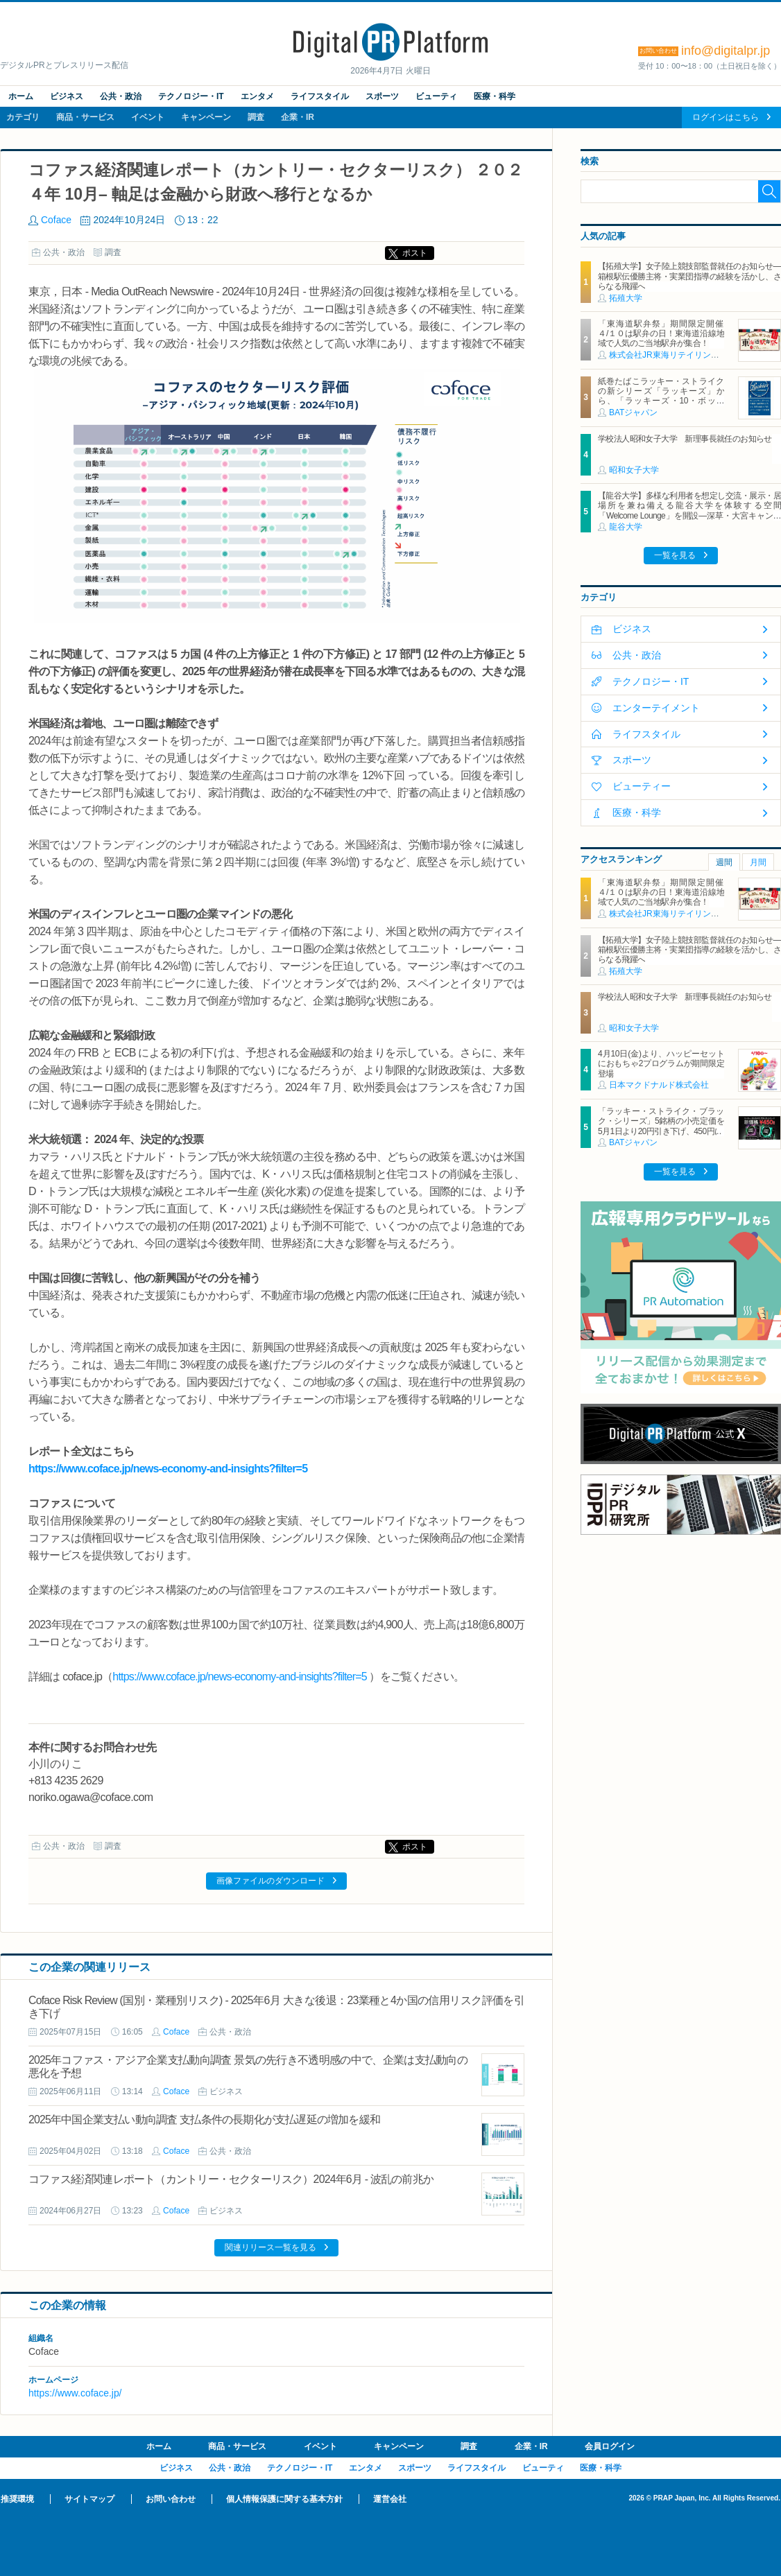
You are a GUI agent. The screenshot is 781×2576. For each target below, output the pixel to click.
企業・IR (297, 117)
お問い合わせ (171, 2499)
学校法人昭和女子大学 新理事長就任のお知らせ (685, 439)
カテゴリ (23, 117)
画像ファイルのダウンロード (270, 1881)
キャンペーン (206, 117)
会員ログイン (610, 2446)
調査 (256, 117)
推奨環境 (17, 2499)
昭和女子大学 (634, 470)
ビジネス (66, 96)
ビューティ (436, 96)
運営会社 (389, 2499)
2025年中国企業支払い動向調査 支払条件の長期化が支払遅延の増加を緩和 (204, 2119)
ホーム (20, 96)
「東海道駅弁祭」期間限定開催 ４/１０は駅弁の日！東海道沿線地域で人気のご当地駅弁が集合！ (665, 334)
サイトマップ (89, 2499)
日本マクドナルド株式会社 (659, 1085)
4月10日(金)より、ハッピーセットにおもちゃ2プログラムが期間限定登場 (661, 1064)
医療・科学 (494, 96)
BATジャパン (633, 412)
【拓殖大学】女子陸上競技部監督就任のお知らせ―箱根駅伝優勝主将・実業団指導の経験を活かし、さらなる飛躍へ (689, 276)
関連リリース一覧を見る (270, 2247)
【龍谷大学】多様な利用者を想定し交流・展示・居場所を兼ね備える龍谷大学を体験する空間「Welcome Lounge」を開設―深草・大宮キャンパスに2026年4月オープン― (689, 510)
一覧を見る (675, 555)
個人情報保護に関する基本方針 (284, 2499)
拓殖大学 (625, 298)
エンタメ (257, 96)
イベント (147, 117)
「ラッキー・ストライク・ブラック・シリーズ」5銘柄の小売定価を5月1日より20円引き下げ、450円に (661, 1121)
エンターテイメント (656, 707)
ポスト (414, 253)
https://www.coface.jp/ (75, 2393)
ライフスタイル (320, 96)
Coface (56, 219)
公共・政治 (120, 96)
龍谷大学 (625, 527)
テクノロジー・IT (191, 96)
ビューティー (641, 786)
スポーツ (382, 96)
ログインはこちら (725, 117)
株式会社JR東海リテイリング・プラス (681, 355)
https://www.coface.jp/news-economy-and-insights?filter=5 (167, 1468)
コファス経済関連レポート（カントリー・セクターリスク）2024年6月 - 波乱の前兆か (231, 2179)
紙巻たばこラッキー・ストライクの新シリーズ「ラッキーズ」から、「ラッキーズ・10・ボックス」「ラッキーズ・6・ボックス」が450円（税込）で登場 (661, 401)
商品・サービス (85, 117)
